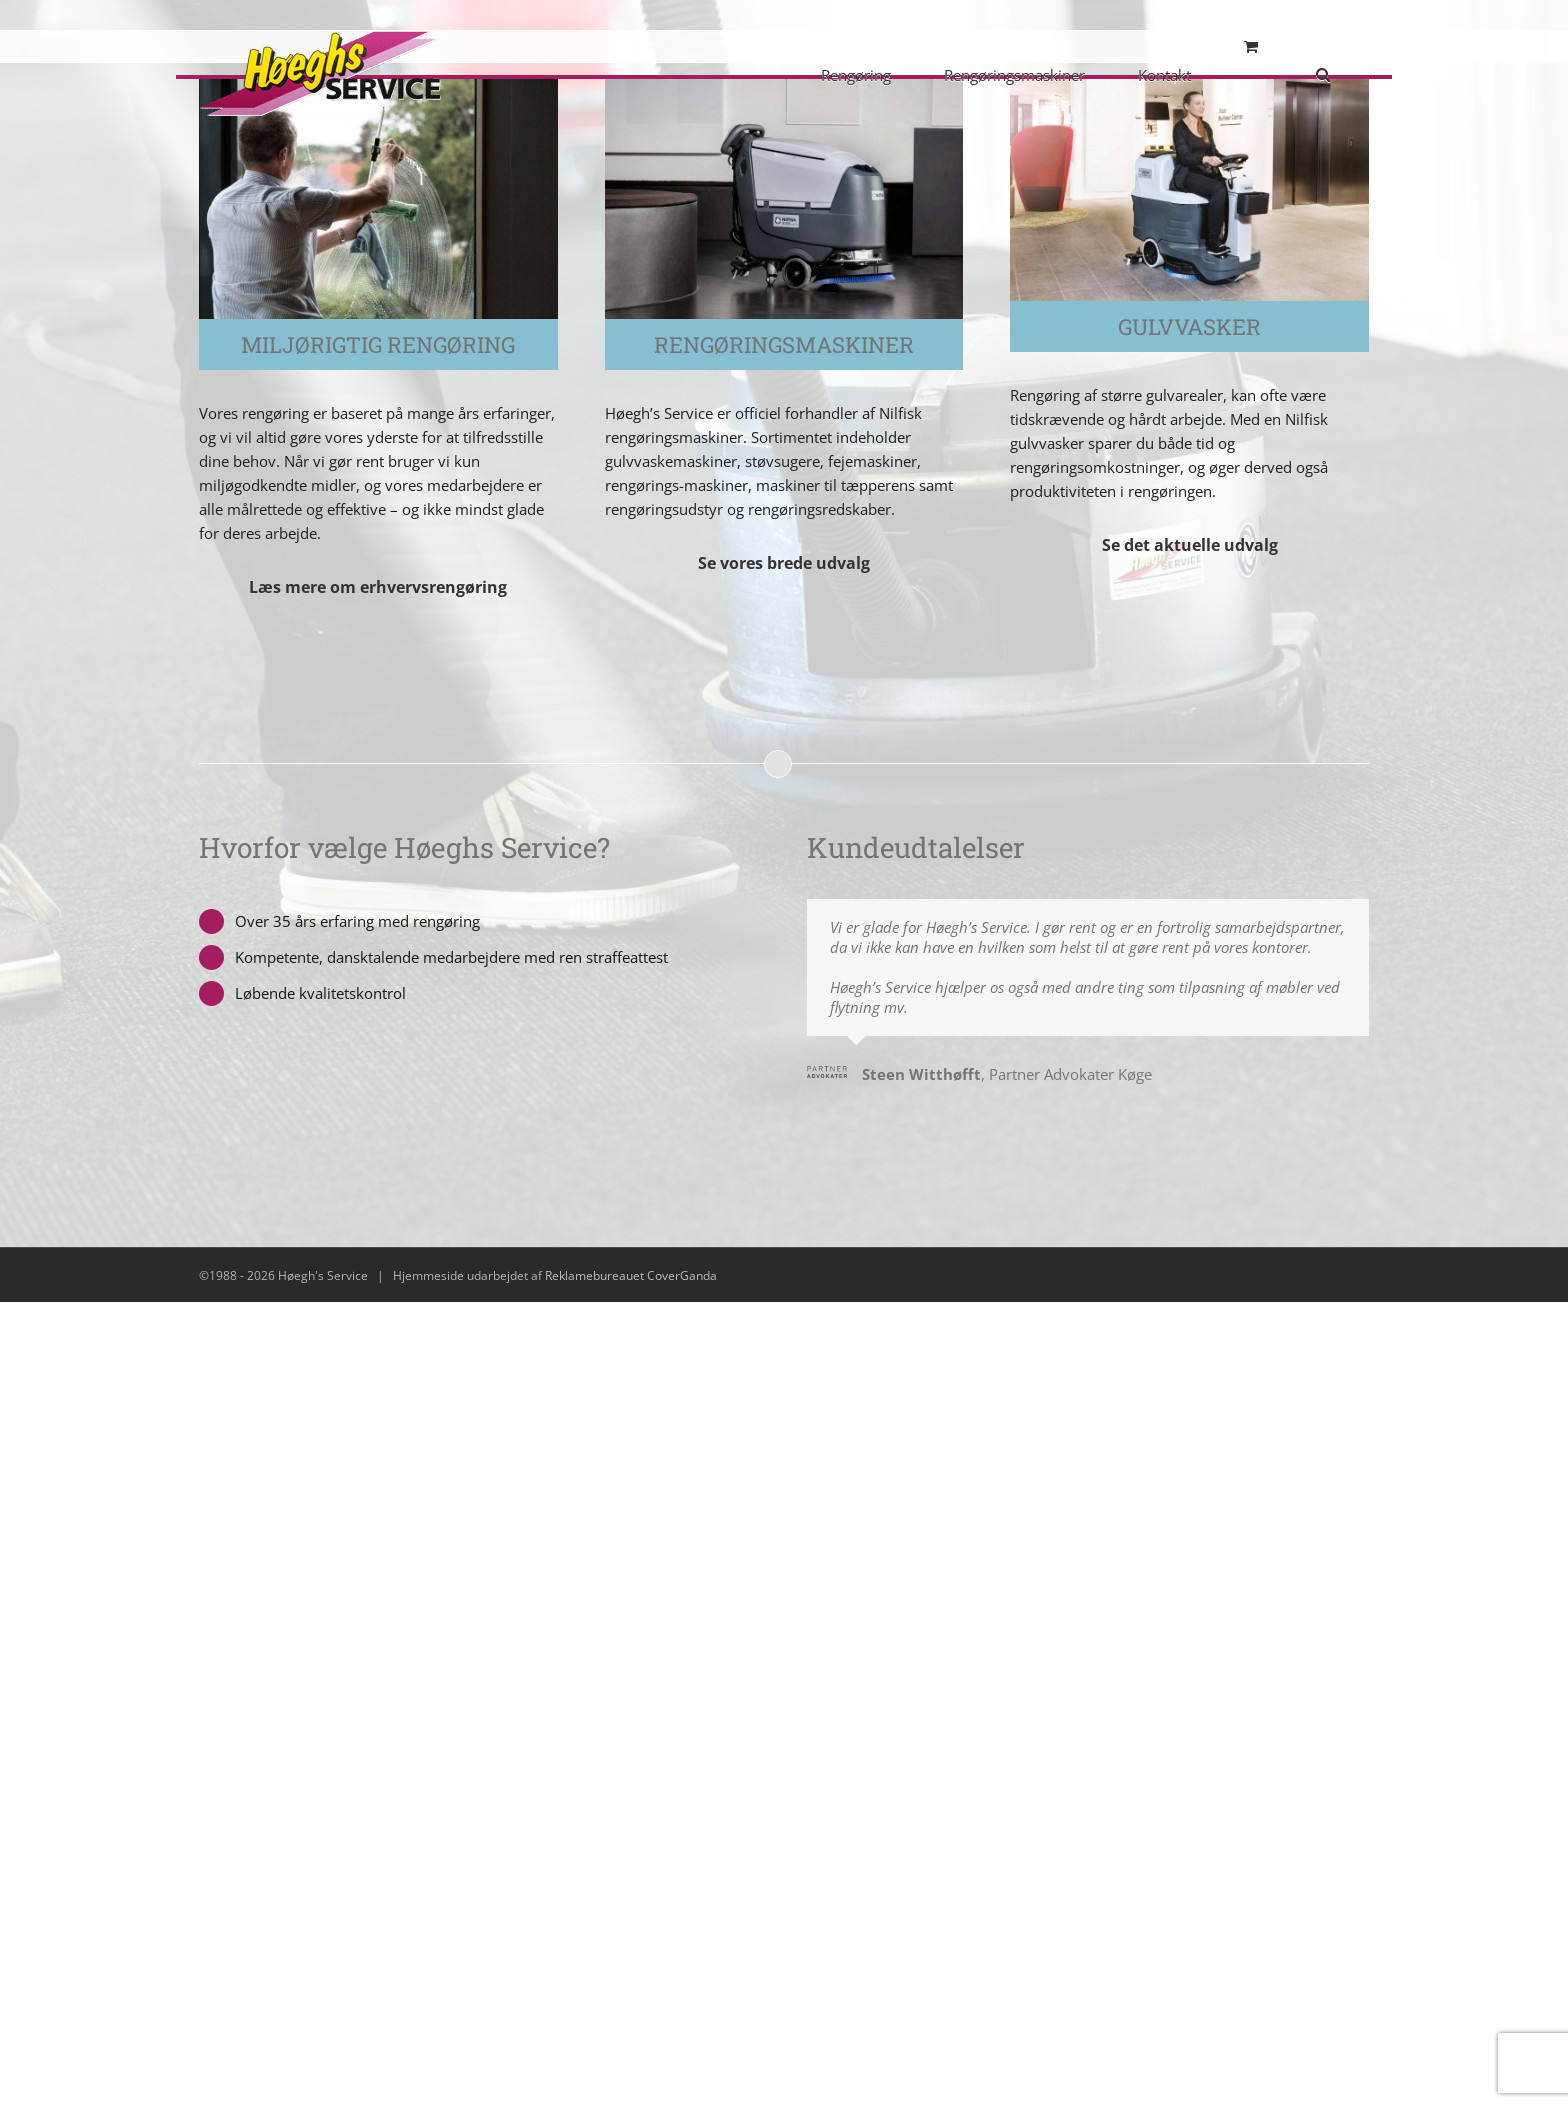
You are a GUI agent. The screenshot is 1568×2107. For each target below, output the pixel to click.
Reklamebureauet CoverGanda (631, 1275)
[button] (1323, 73)
